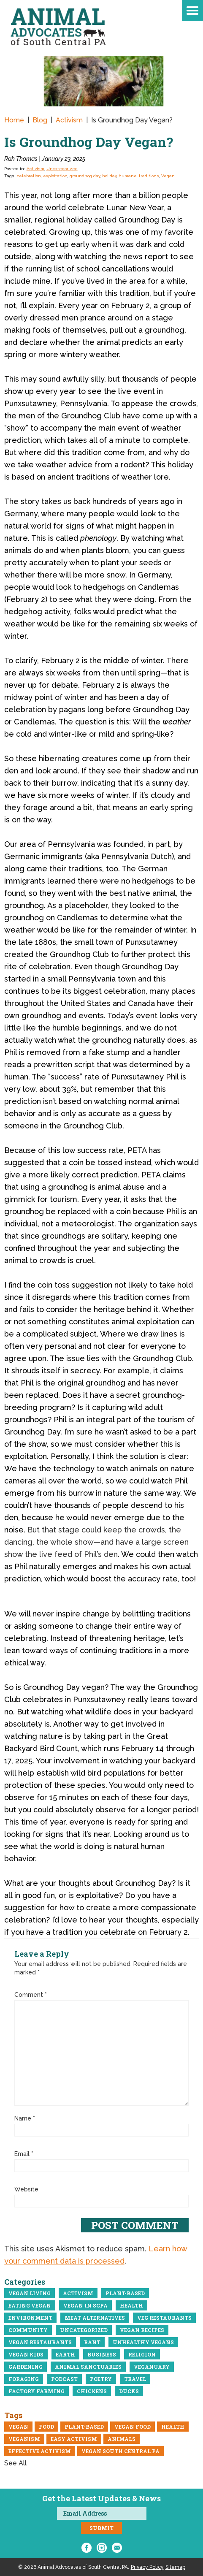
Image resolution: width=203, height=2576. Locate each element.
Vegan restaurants (40, 2342)
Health (131, 2305)
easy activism (74, 2438)
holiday (109, 176)
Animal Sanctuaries (88, 2366)
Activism (35, 168)
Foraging (23, 2378)
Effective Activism (39, 2451)
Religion (142, 2354)
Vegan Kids (25, 2354)
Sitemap (175, 2567)
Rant (92, 2342)
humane (128, 176)
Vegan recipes (142, 2330)
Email (23, 2153)
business (101, 2354)
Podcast (64, 2378)
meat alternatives (95, 2317)
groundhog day (85, 176)
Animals (121, 2438)
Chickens (92, 2391)
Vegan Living (29, 2293)
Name (24, 2118)
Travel (135, 2378)
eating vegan (29, 2305)
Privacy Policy (147, 2567)
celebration (29, 176)
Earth (65, 2354)
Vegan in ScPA (85, 2305)
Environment (30, 2317)
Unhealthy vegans (143, 2342)
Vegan (168, 176)
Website (26, 2189)
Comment (30, 1994)
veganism (24, 2438)
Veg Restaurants (164, 2317)
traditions (149, 176)
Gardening (25, 2366)
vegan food (132, 2426)
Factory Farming (36, 2391)
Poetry (101, 2378)
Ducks (129, 2391)
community (28, 2330)
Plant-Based (125, 2293)
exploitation (55, 176)
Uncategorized (62, 168)
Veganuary (152, 2366)
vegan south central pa (120, 2451)
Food (46, 2426)
